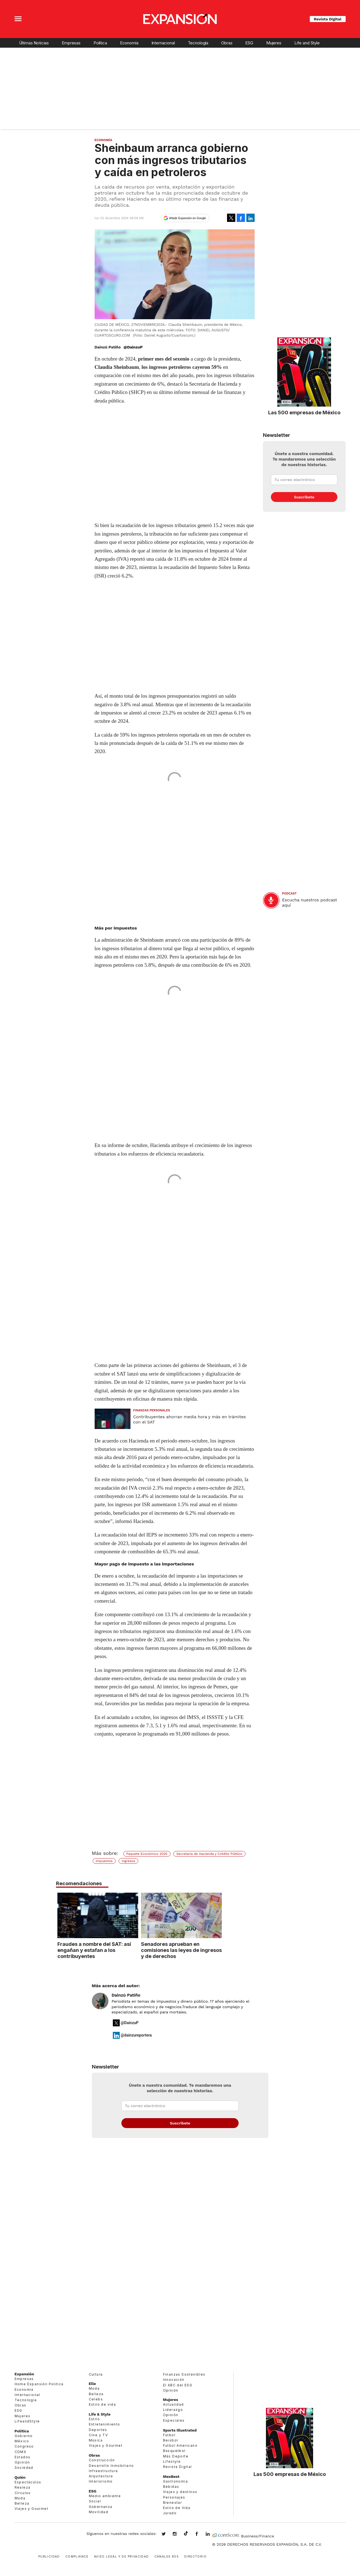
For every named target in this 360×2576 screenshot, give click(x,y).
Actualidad (173, 2404)
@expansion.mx (186, 2533)
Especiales (174, 2420)
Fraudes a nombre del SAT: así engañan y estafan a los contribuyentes (134, 1950)
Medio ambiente (105, 2496)
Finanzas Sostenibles (184, 2374)
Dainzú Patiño (126, 1995)
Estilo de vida (102, 2404)
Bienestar (172, 2502)
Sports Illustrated (180, 2430)
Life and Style (307, 42)
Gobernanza (101, 2507)
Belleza (22, 2503)
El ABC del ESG (178, 2385)
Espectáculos (28, 2482)
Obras (226, 42)
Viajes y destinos (180, 2492)
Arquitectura (101, 2476)
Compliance (77, 2556)
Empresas (71, 42)
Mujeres (273, 42)
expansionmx (167, 2534)
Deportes (98, 2430)
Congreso (24, 2446)
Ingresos (128, 1861)
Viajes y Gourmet (31, 2509)
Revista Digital (328, 19)
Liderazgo (173, 2410)
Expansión (24, 2374)
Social (95, 2501)
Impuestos (104, 1861)
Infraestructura (103, 2471)
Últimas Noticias (34, 42)
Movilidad (98, 2512)
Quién (20, 2477)
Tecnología (198, 42)
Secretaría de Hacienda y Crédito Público (209, 1854)
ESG (249, 42)
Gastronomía (175, 2481)
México (22, 2441)
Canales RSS (166, 2556)
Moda (20, 2498)
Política (100, 42)
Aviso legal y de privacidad (121, 2556)
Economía (129, 42)
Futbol (169, 2435)
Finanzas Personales (151, 1410)
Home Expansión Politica (39, 2384)
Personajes (174, 2497)
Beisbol (170, 2440)
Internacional (163, 42)
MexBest (171, 2476)
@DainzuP (133, 347)
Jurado (170, 2513)
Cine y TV (98, 2435)
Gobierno (24, 2436)
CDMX (20, 2452)
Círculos (23, 2493)
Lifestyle (172, 2461)
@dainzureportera (136, 2035)
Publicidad (49, 2556)
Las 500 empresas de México (304, 412)
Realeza (23, 2487)
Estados (23, 2457)
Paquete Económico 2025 (146, 1854)
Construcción (102, 2460)
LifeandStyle (27, 2421)
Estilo (94, 2419)
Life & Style (100, 2414)
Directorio (195, 2556)
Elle (92, 2383)
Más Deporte (175, 2456)
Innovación (174, 2380)
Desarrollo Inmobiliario (111, 2466)
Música (96, 2440)
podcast (289, 893)
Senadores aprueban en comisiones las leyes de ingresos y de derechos (222, 1950)
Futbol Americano (180, 2445)
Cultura (96, 2374)
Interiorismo (101, 2481)
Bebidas (171, 2486)
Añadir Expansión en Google (187, 218)
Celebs (96, 2399)
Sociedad (24, 2467)
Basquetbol (174, 2451)
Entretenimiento (104, 2424)
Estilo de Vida (177, 2508)
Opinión (22, 2462)
